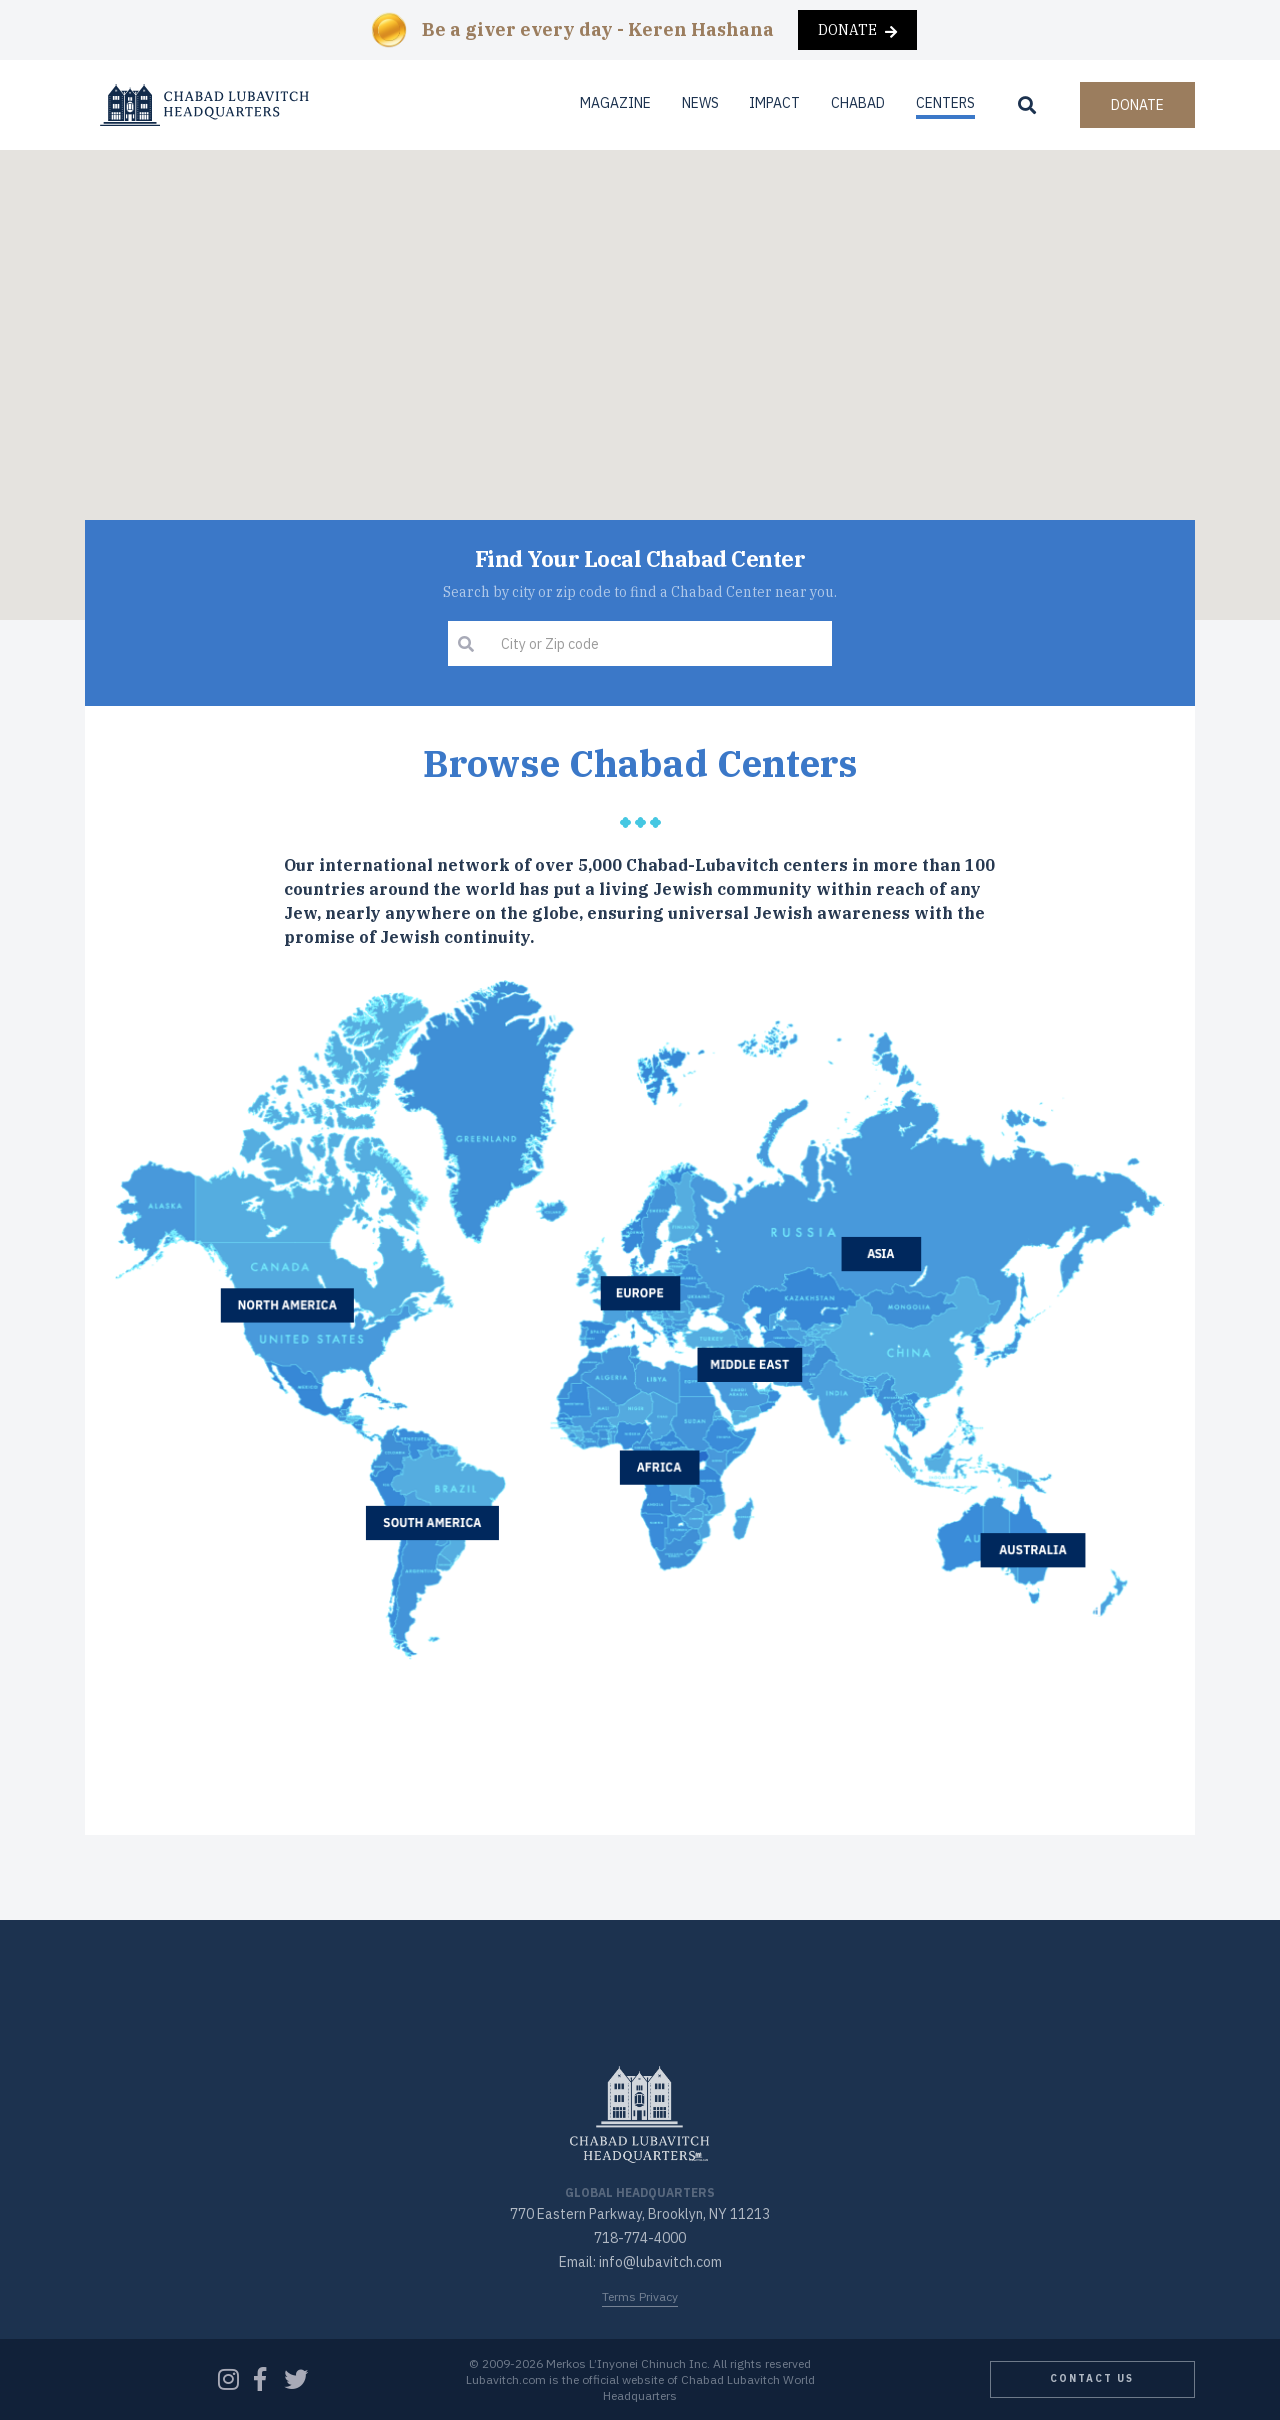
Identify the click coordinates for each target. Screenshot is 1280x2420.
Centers (945, 103)
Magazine (615, 103)
